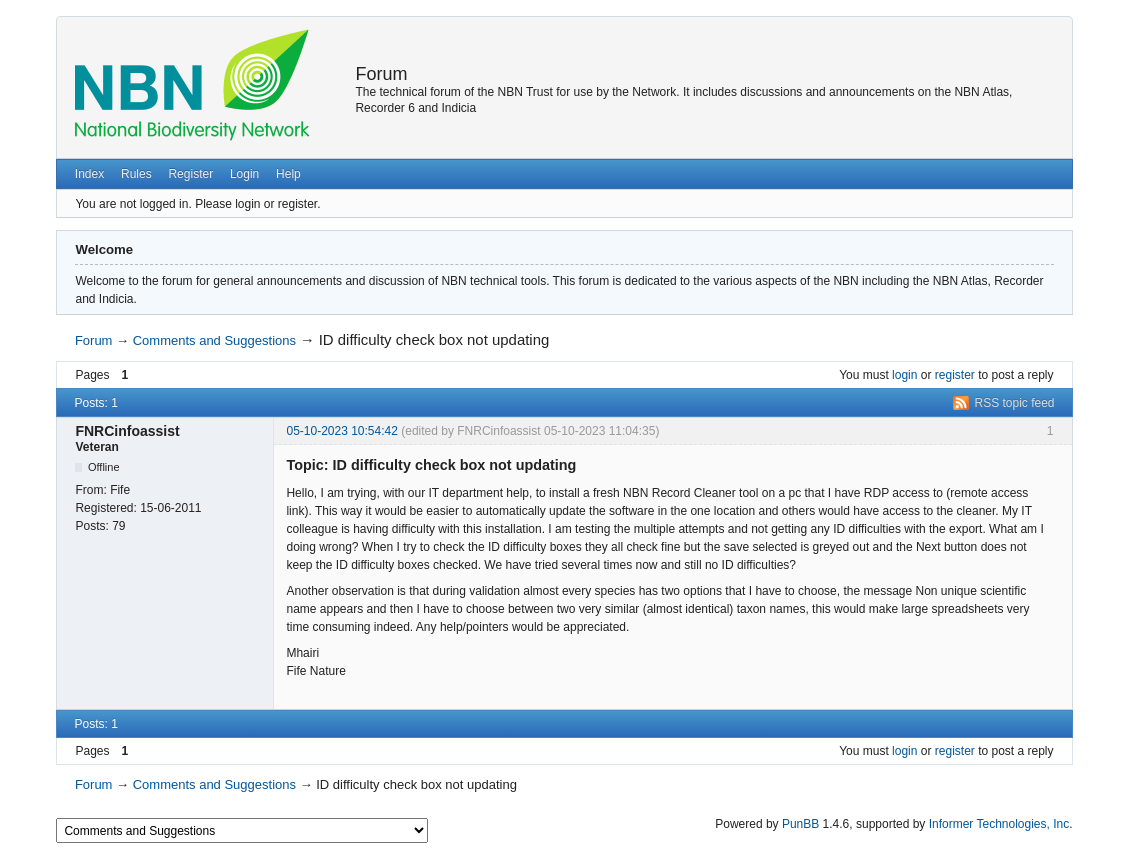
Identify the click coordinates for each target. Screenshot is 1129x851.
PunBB (800, 824)
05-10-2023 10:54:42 (341, 431)
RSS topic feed (1015, 403)
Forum (381, 74)
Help (288, 174)
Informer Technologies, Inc (999, 824)
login (904, 375)
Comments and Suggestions (214, 340)
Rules (136, 174)
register (955, 375)
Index (89, 174)
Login (244, 174)
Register (190, 174)
